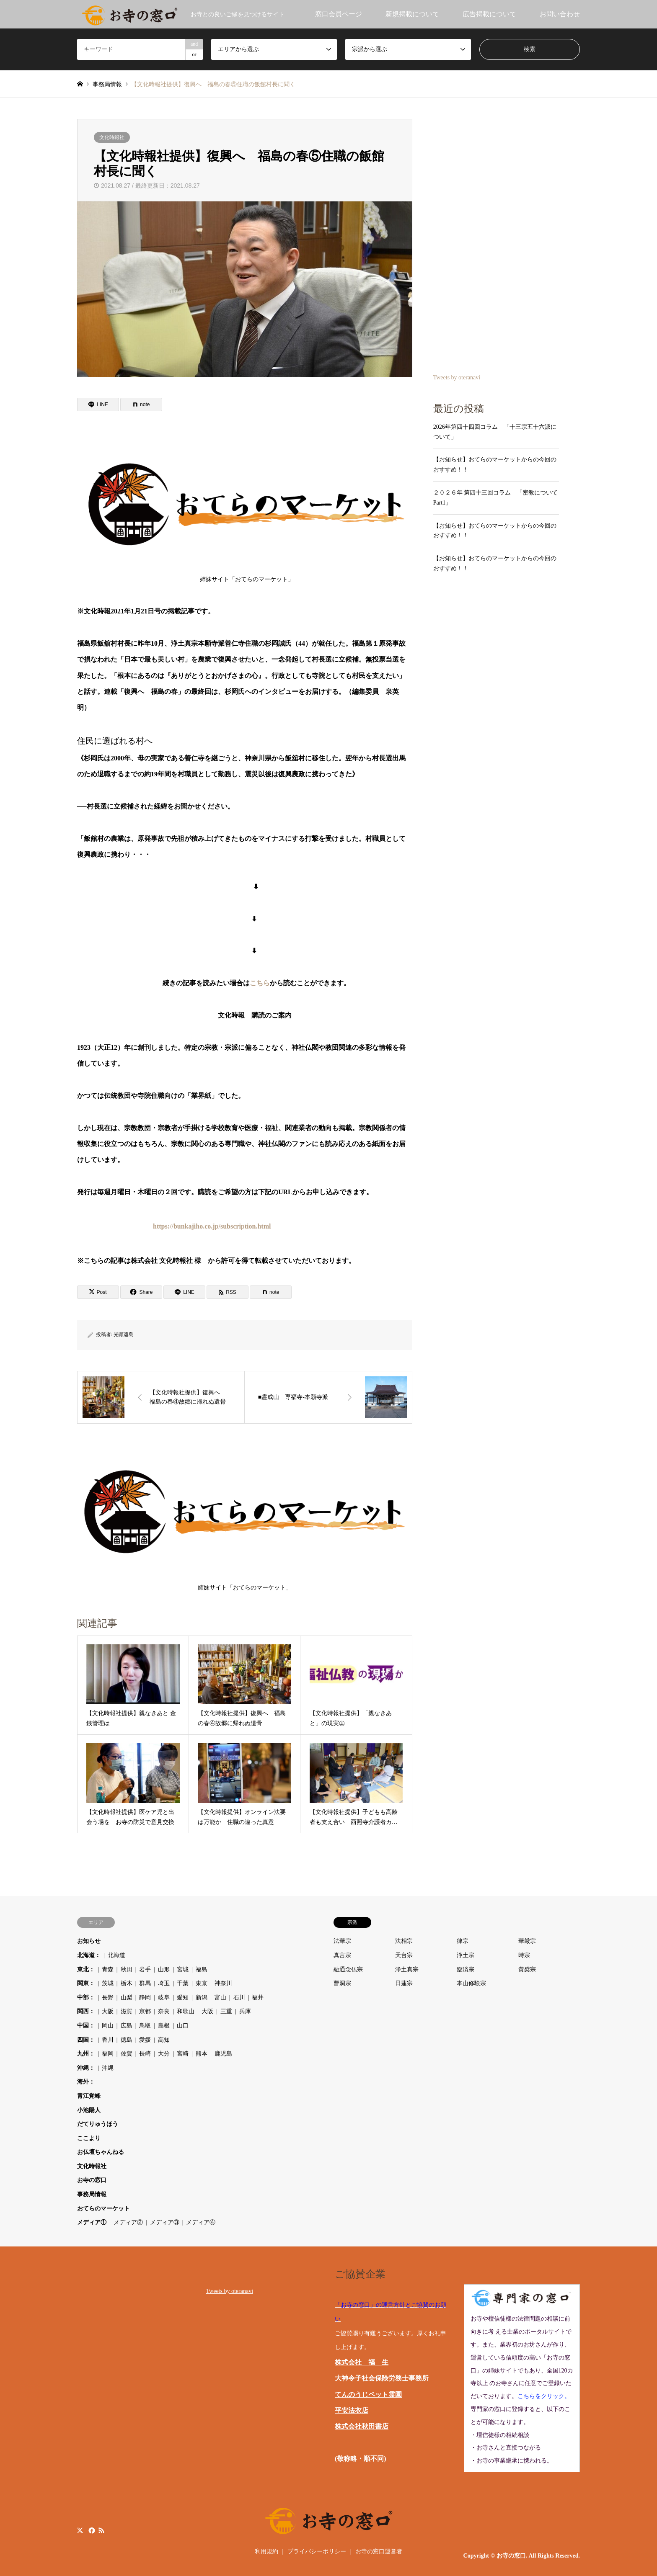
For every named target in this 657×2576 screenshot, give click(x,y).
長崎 (145, 2053)
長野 (108, 1997)
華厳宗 (527, 1941)
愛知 (183, 1997)
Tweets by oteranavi (457, 377)
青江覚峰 (89, 2096)
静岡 (145, 1997)
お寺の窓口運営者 (378, 2551)
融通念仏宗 (348, 1969)
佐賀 (126, 2053)
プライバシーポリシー (316, 2551)
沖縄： (86, 2068)
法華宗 (342, 1941)
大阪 (108, 2011)
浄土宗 (465, 1955)
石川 (239, 1997)
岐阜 (164, 1997)
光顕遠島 (124, 1334)
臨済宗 (465, 1969)
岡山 (108, 2025)
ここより (89, 2138)
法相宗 (404, 1941)
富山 (220, 1997)
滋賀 (126, 2011)
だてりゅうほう (97, 2124)
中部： (86, 1997)
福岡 (108, 2053)
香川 (108, 2040)
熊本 (201, 2053)
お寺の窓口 (91, 2180)
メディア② (128, 2222)
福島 (201, 1969)
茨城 (108, 1983)
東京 (201, 1983)
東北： (86, 1969)
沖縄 (108, 2068)
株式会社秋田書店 (361, 2426)
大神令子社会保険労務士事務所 (382, 2378)
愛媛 (145, 2040)
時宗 (524, 1955)
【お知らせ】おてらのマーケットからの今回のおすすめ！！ (494, 464)
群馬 (145, 1983)
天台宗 (404, 1955)
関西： (86, 2011)
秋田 (126, 1969)
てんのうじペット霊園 (368, 2394)
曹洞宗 (342, 1983)
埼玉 (164, 1983)
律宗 (462, 1941)
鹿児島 (223, 2053)
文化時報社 (111, 137)
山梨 (126, 1997)
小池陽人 (89, 2110)
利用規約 (266, 2551)
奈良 (164, 2011)
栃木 (126, 1983)
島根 (164, 2025)
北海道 (116, 1955)
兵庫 (245, 2011)
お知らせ (89, 1941)
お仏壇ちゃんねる (100, 2152)
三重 (226, 2011)
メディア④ (200, 2222)
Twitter (80, 2530)
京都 (145, 2011)
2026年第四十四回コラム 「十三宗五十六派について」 (494, 432)
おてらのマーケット (103, 2208)
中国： (86, 2025)
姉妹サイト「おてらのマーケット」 (246, 510)
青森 (108, 1969)
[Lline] (98, 404)
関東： (86, 1983)
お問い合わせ (560, 14)
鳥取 (145, 2025)
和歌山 (185, 2011)
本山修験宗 (471, 1983)
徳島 (126, 2040)
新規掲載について (412, 14)
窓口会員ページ (338, 14)
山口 (183, 2025)
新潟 (201, 1997)
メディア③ (164, 2222)
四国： (86, 2040)
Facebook (91, 2530)
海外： (86, 2082)
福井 (258, 1997)
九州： (86, 2053)
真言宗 (342, 1955)
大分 (164, 2053)
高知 (164, 2040)
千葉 (183, 1983)
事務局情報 (91, 2194)
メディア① (91, 2222)
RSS (101, 2530)
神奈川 (223, 1983)
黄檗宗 (527, 1969)
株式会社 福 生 (361, 2362)
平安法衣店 (351, 2410)
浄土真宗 (407, 1969)
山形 (164, 1969)
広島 (126, 2025)
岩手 (145, 1969)
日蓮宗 (404, 1983)
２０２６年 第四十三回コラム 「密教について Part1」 (496, 497)
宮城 (183, 1969)
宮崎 (183, 2053)
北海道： (89, 1955)
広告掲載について (489, 14)
